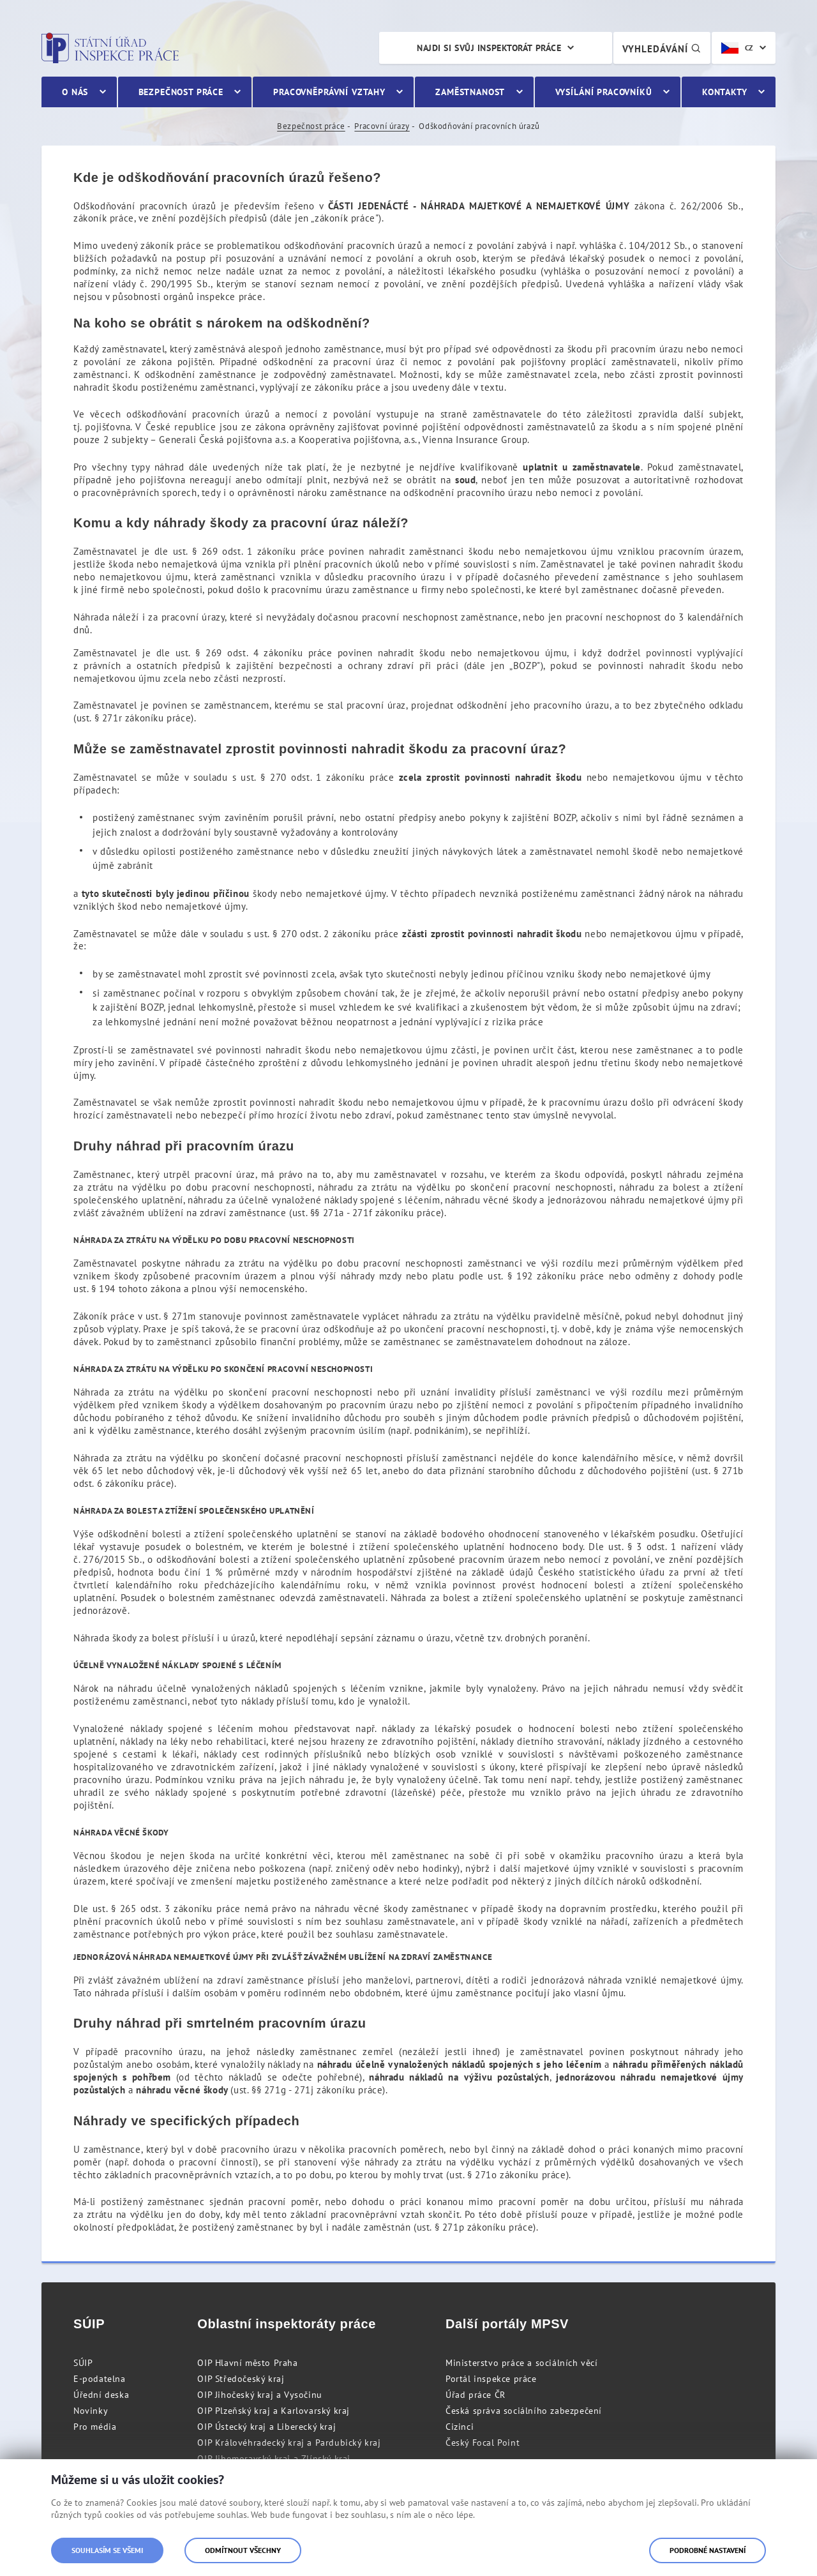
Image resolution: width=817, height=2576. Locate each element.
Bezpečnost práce (311, 126)
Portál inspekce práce (491, 2378)
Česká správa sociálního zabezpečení (524, 2410)
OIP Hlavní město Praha (247, 2363)
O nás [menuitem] (75, 92)
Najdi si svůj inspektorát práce (489, 48)
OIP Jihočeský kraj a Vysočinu (259, 2394)
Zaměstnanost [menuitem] (470, 92)
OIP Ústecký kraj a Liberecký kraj (266, 2426)
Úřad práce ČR (476, 2394)
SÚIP (83, 2363)
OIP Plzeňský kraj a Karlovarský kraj (273, 2410)
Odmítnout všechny (243, 2550)
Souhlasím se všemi (107, 2550)
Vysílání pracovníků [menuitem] (603, 92)
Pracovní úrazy (381, 126)
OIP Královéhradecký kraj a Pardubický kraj (288, 2442)
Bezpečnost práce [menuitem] (181, 92)
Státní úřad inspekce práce (110, 48)
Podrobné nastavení (708, 2550)
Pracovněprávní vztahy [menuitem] (329, 92)
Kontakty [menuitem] (724, 92)
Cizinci (460, 2426)
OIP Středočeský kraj (240, 2378)
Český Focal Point (483, 2442)
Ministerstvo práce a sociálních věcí (522, 2363)
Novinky (90, 2410)
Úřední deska (101, 2394)
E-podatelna (99, 2378)
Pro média (94, 2426)
